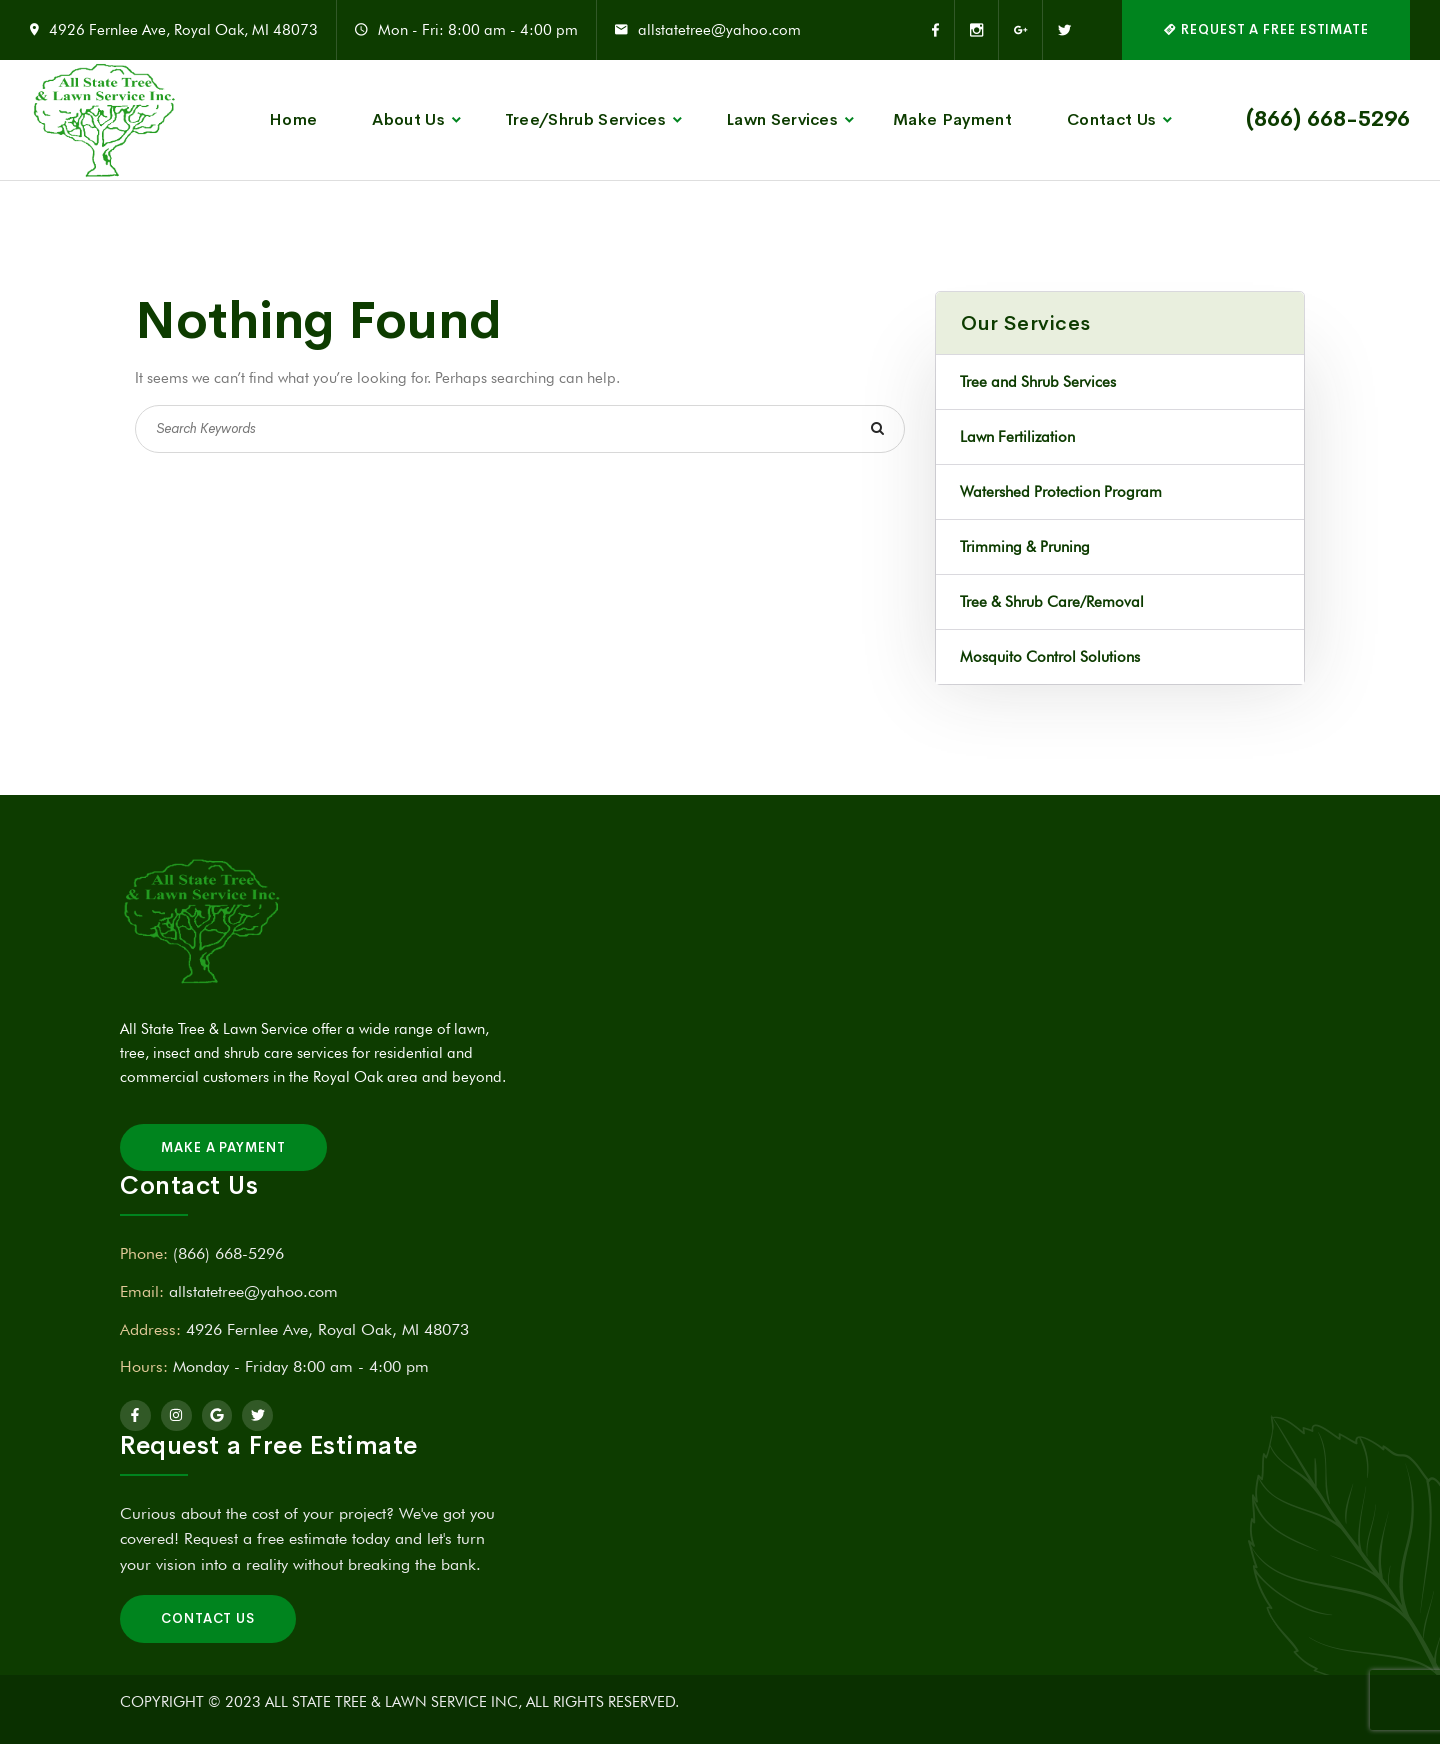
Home (293, 119)
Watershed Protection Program (1061, 492)
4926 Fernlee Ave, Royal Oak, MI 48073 (183, 30)
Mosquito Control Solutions (1050, 657)
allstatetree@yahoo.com (719, 30)
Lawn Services (782, 119)
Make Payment (952, 119)
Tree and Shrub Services (1038, 382)
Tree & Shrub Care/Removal (1052, 602)
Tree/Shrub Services (585, 119)
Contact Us (1111, 119)
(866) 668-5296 (1328, 119)
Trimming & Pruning (1025, 547)
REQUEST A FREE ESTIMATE (1266, 29)
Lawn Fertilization (1017, 437)
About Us (408, 119)
